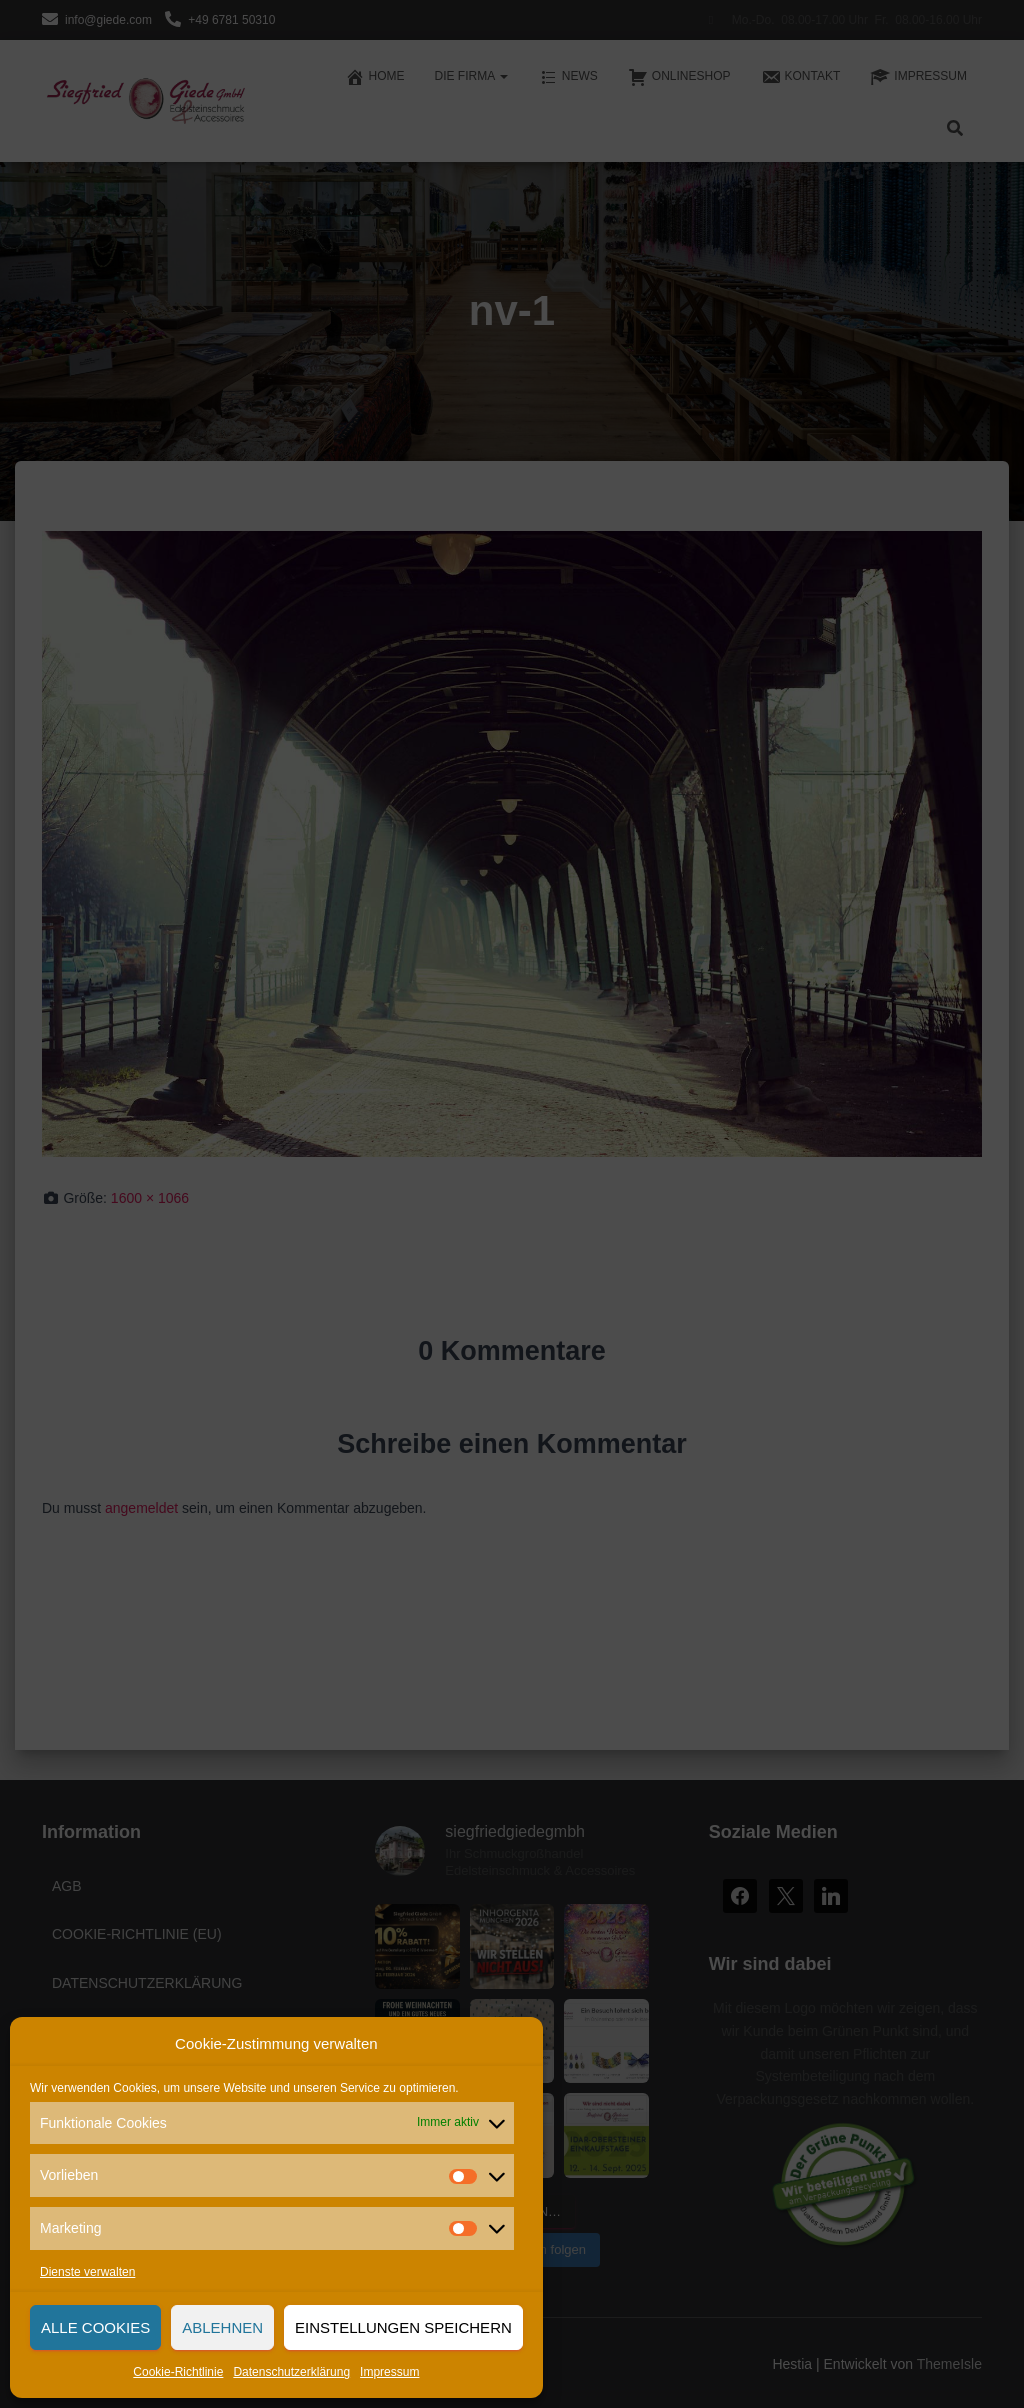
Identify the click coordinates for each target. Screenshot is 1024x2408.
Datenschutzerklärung (291, 2372)
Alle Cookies (95, 2327)
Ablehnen (222, 2327)
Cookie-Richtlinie (178, 2372)
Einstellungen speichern (403, 2327)
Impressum (389, 2372)
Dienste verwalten (87, 2272)
